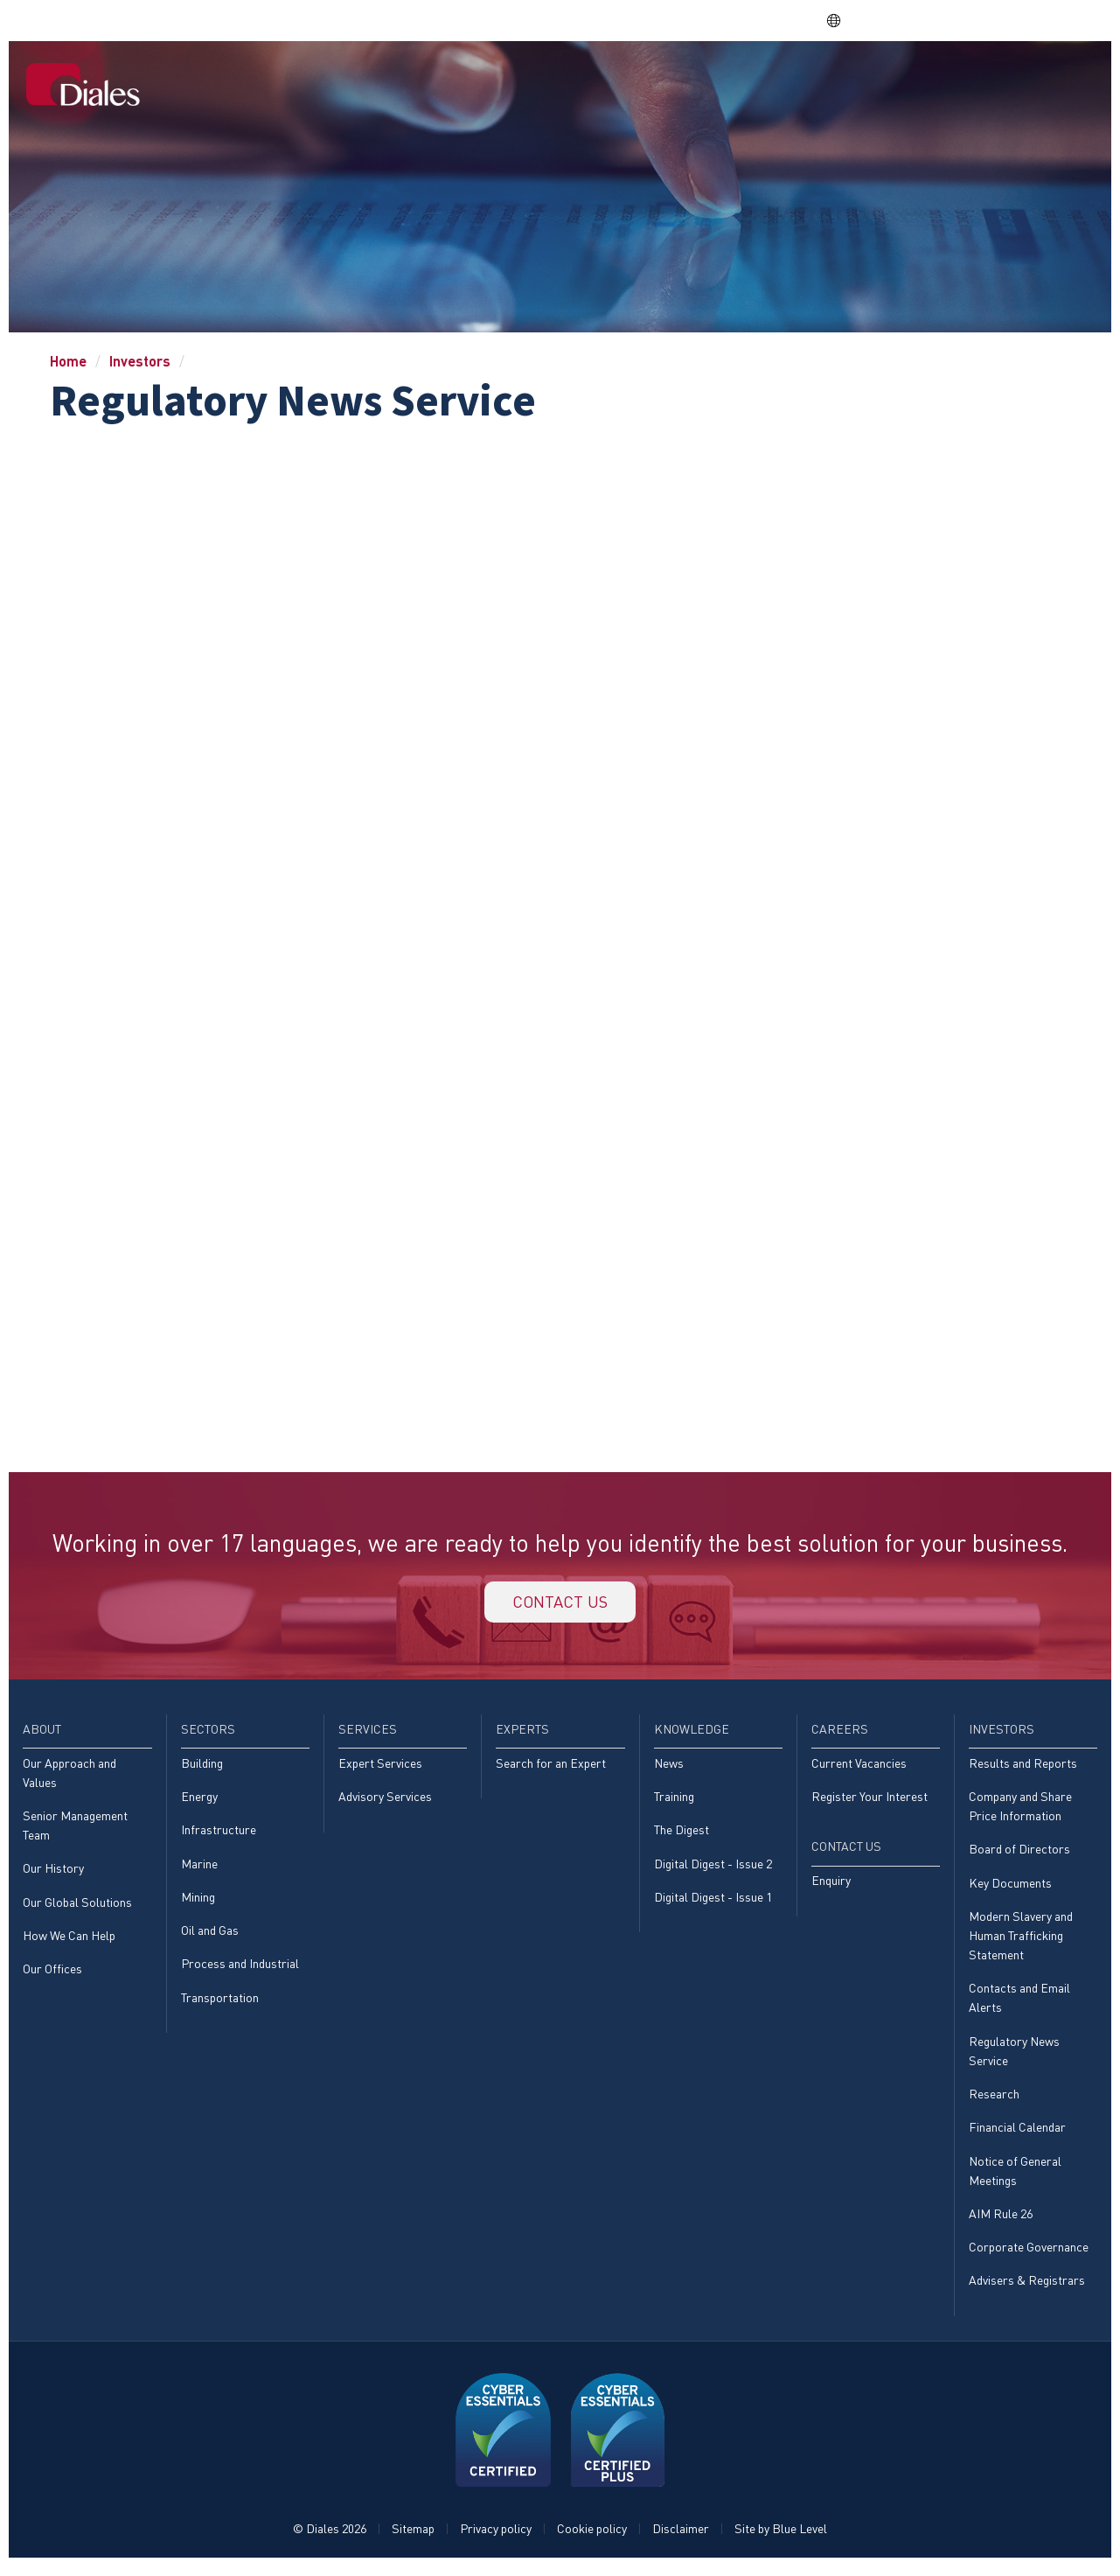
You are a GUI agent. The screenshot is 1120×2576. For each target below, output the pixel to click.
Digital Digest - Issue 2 (713, 1868)
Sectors (550, 80)
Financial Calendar (1017, 2135)
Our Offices (52, 1975)
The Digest (681, 1834)
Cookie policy (592, 2538)
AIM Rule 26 (1001, 2222)
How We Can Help (69, 1941)
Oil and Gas (210, 1936)
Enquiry (831, 1886)
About (483, 80)
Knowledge (786, 80)
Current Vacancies (859, 1767)
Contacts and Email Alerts (1019, 2004)
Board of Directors (1019, 1854)
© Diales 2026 (329, 2538)
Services (626, 80)
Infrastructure (218, 1834)
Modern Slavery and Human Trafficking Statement (1021, 1942)
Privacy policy (496, 2538)
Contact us (560, 1604)
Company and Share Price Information (1020, 1811)
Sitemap (413, 2538)
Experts (702, 80)
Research (994, 2101)
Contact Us (1047, 80)
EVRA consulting (936, 20)
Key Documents (1010, 1888)
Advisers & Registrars (1027, 2289)
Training (674, 1801)
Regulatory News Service (1014, 2058)
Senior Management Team (75, 1830)
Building (202, 1767)
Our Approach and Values (69, 1777)
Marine (199, 1868)
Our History (53, 1874)
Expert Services (380, 1767)
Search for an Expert (551, 1767)
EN (842, 20)
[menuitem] (426, 82)
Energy (199, 1801)
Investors (954, 80)
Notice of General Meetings (1015, 2178)
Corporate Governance (1029, 2256)
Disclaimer (680, 2538)
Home (426, 80)
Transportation (220, 2003)
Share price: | (733, 20)
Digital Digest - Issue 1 (713, 1902)
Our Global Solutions (77, 1908)
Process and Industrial (240, 1970)
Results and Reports (1023, 1767)
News (669, 1767)
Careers (873, 80)
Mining (198, 1902)
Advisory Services (385, 1801)
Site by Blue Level (780, 2538)
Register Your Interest (869, 1801)
